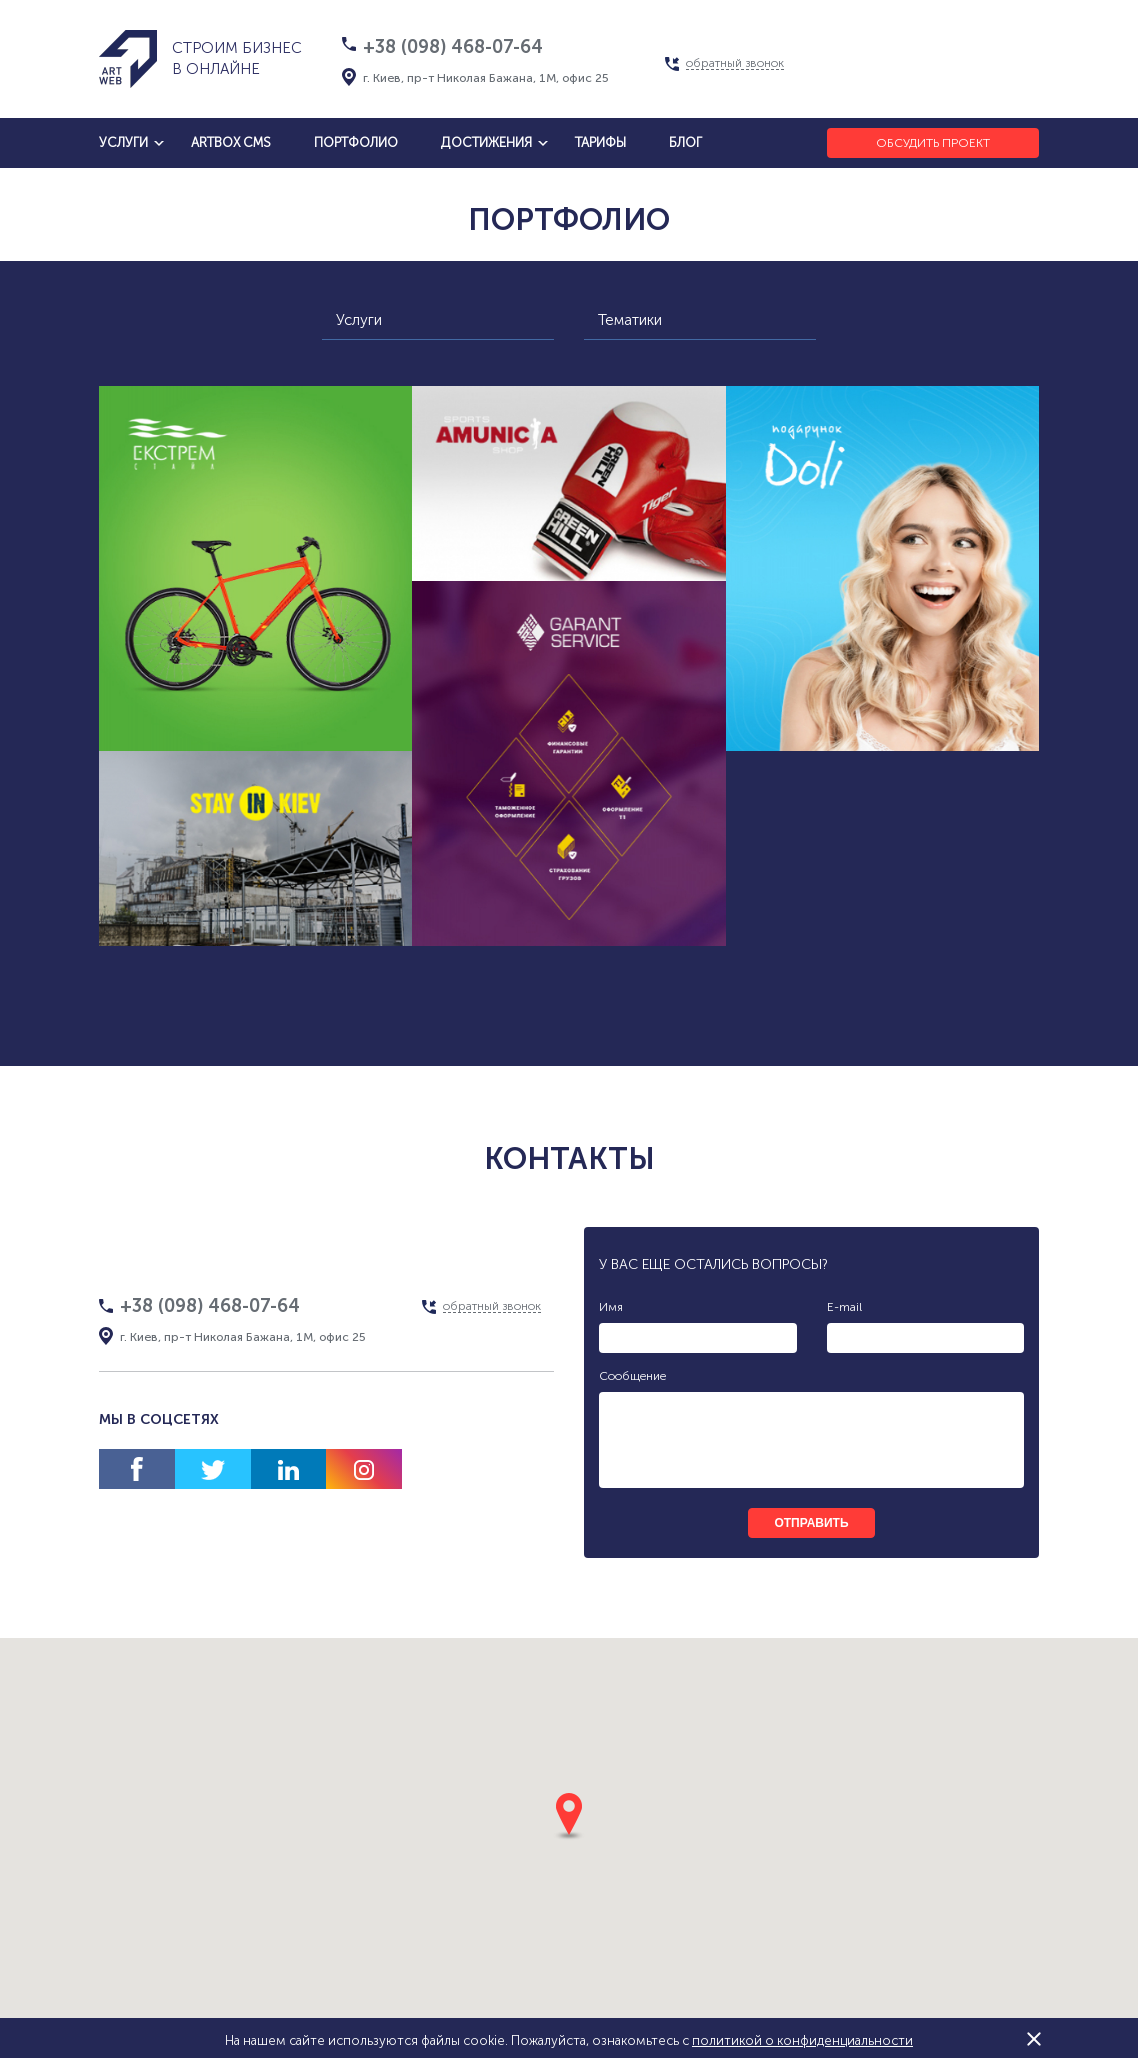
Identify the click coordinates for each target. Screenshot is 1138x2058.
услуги (123, 142)
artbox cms (231, 142)
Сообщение (632, 1376)
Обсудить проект (933, 143)
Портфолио (356, 142)
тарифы (600, 142)
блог (685, 142)
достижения (486, 142)
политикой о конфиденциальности (802, 2040)
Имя (611, 1307)
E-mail (844, 1307)
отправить (811, 1523)
